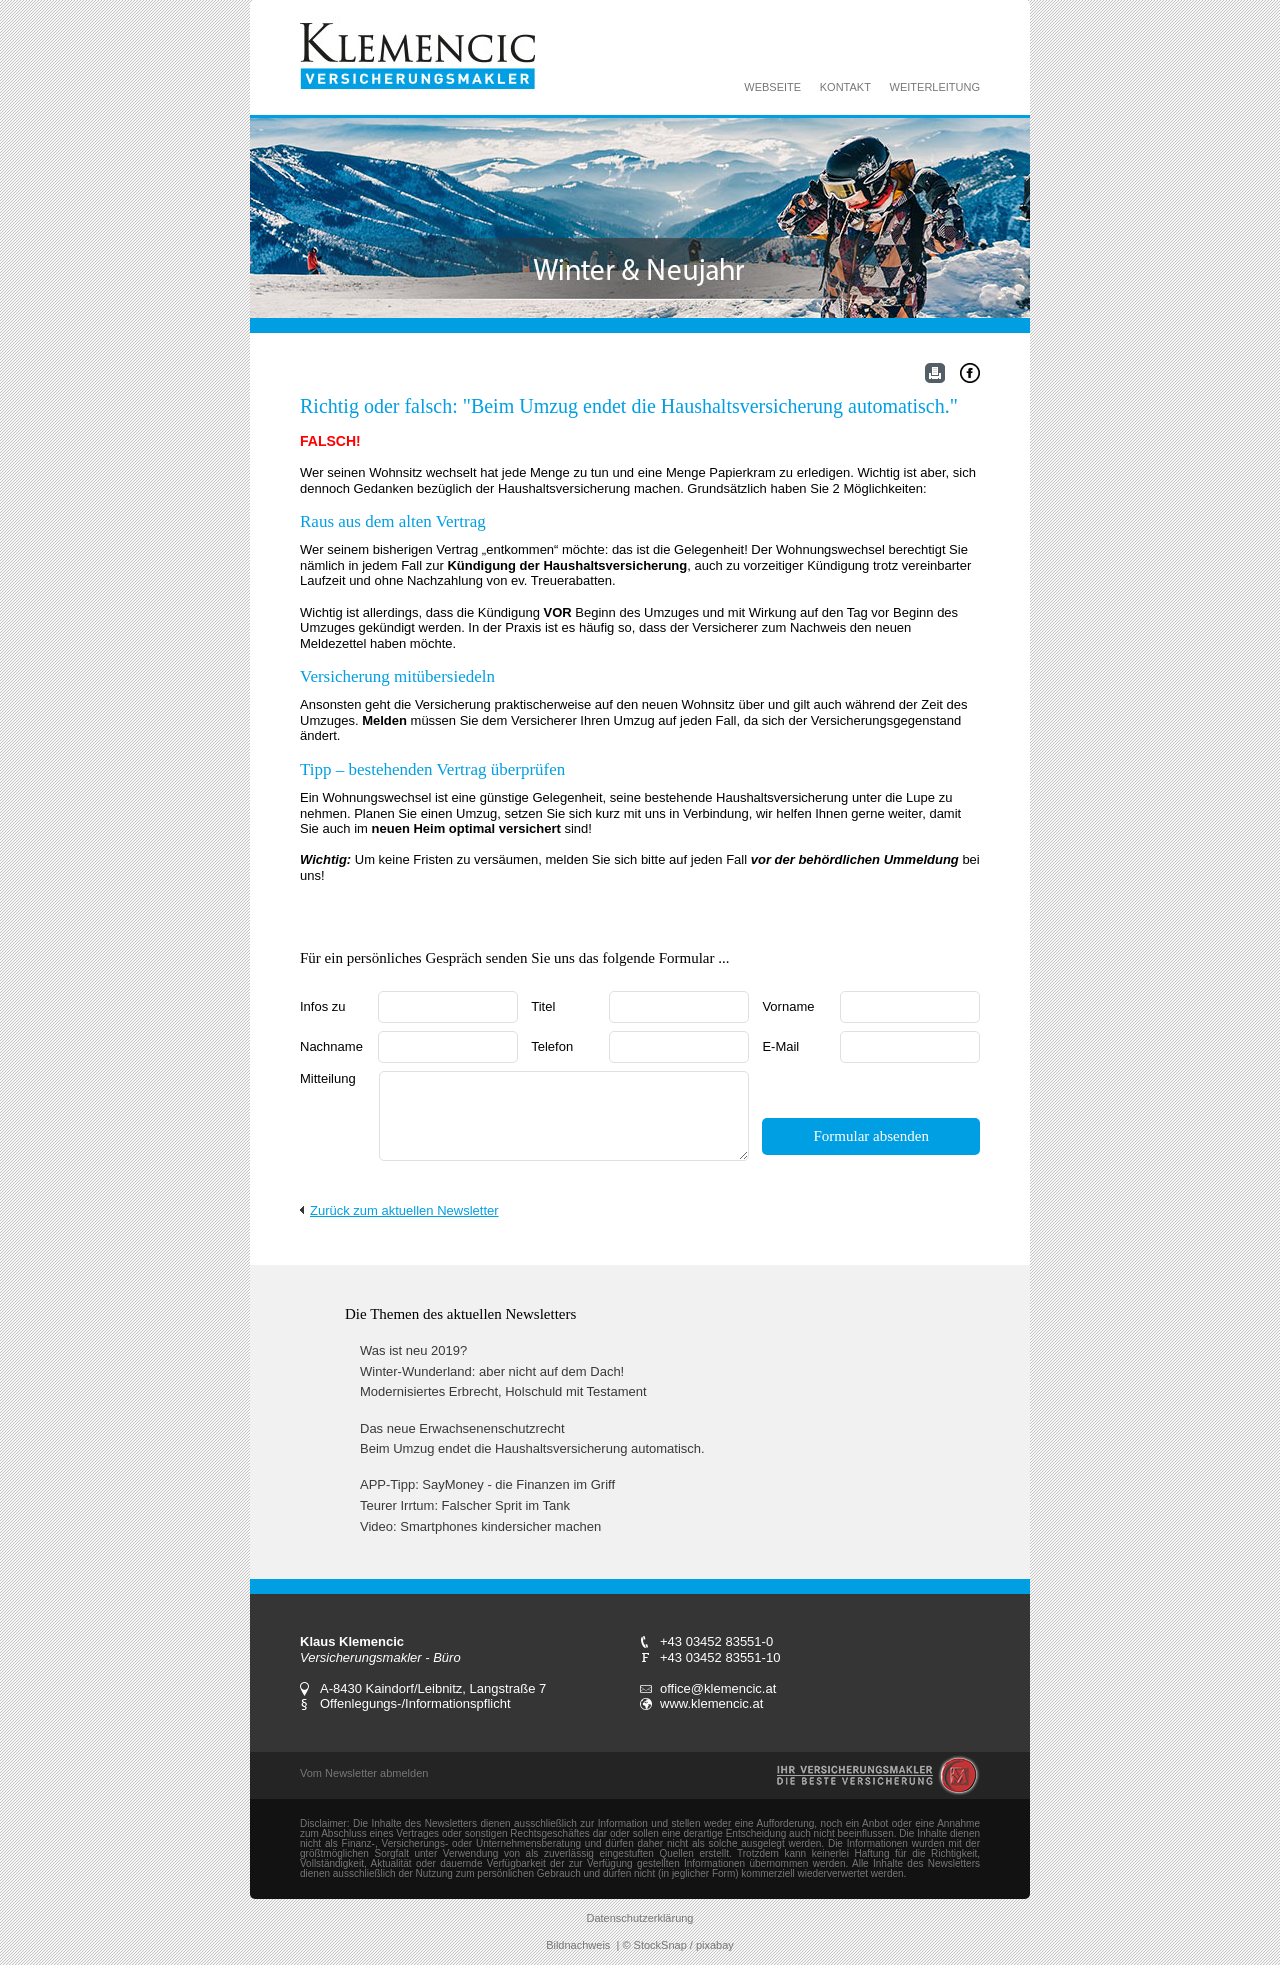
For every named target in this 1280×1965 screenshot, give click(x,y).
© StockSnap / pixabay (677, 1945)
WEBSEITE (772, 87)
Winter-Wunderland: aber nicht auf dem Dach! (492, 1371)
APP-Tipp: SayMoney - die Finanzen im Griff (487, 1484)
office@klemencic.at (718, 1688)
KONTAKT (845, 87)
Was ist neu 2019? (413, 1350)
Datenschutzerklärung (639, 1918)
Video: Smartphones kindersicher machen (480, 1526)
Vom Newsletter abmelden (364, 1773)
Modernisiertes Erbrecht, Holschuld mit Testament (503, 1391)
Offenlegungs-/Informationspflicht (415, 1703)
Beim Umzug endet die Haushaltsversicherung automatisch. (532, 1448)
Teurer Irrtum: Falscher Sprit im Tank (465, 1505)
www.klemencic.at (711, 1703)
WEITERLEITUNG (935, 87)
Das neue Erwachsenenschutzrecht (462, 1428)
